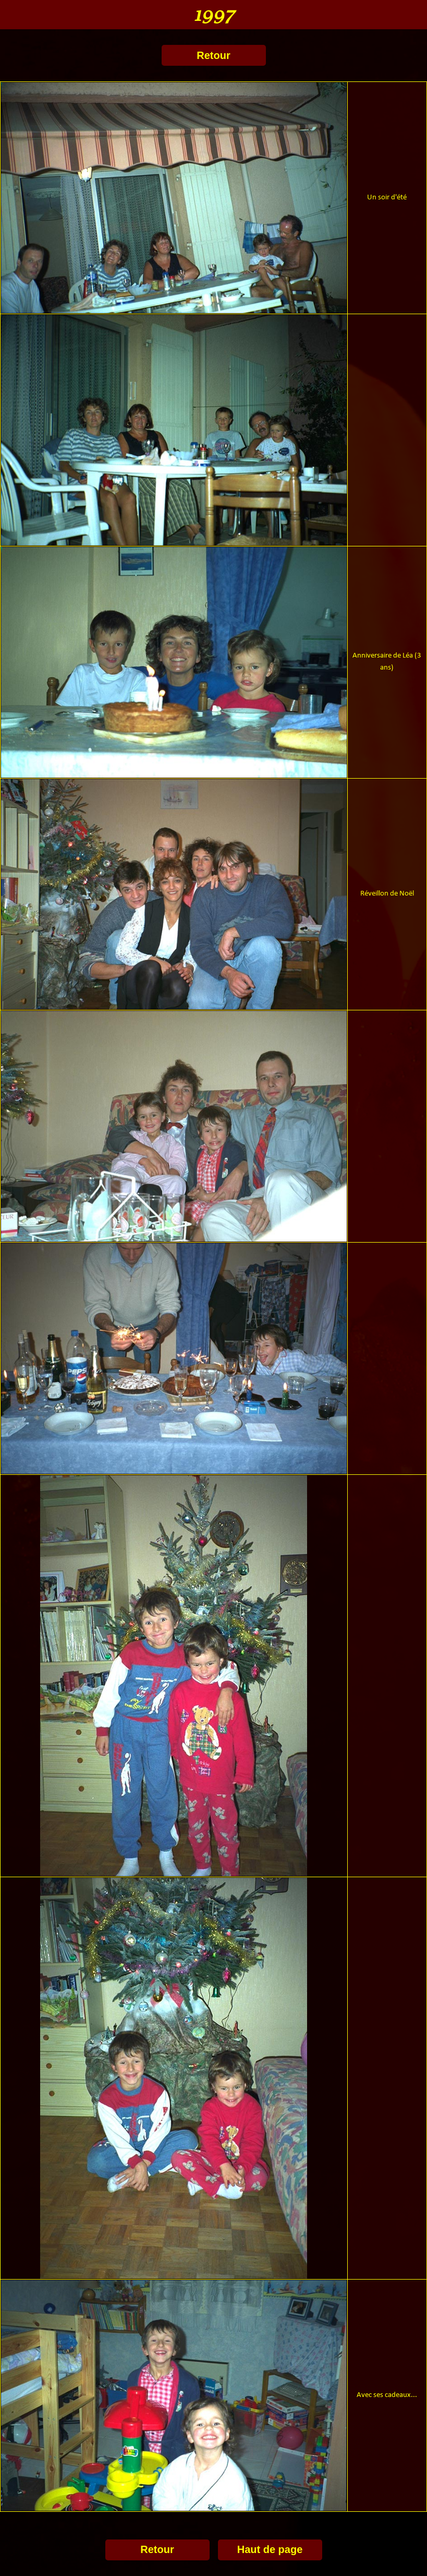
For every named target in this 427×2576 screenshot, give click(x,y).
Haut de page (270, 2549)
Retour (213, 55)
